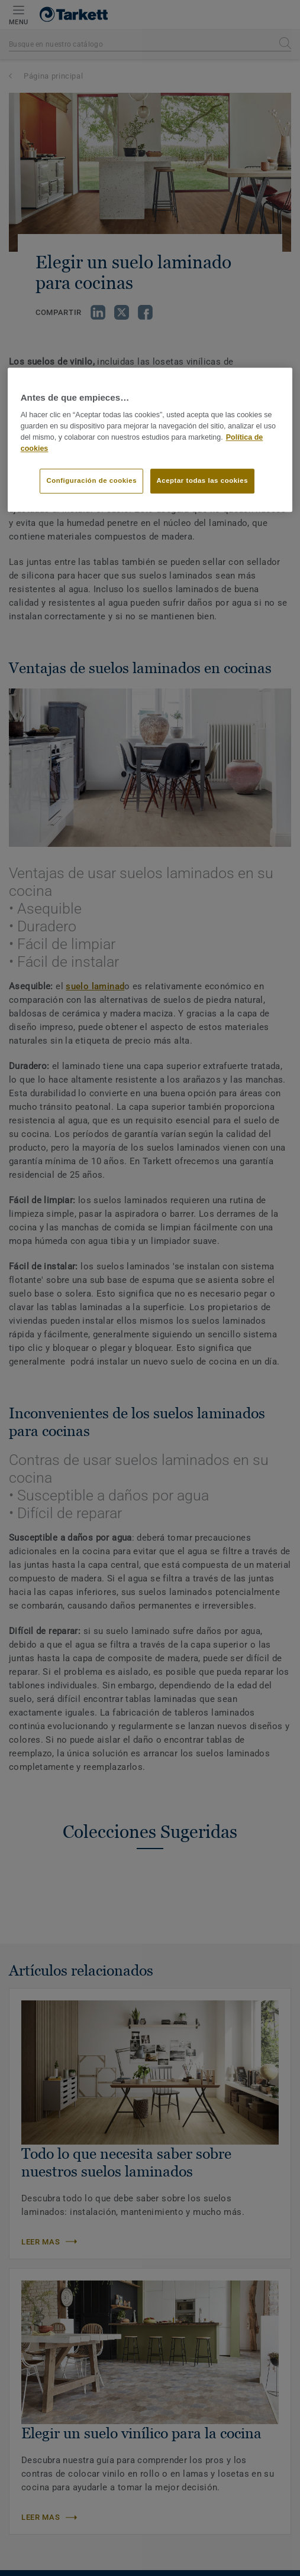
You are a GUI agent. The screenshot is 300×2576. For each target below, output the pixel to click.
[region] (150, 440)
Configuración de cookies (91, 481)
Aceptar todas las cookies (203, 481)
